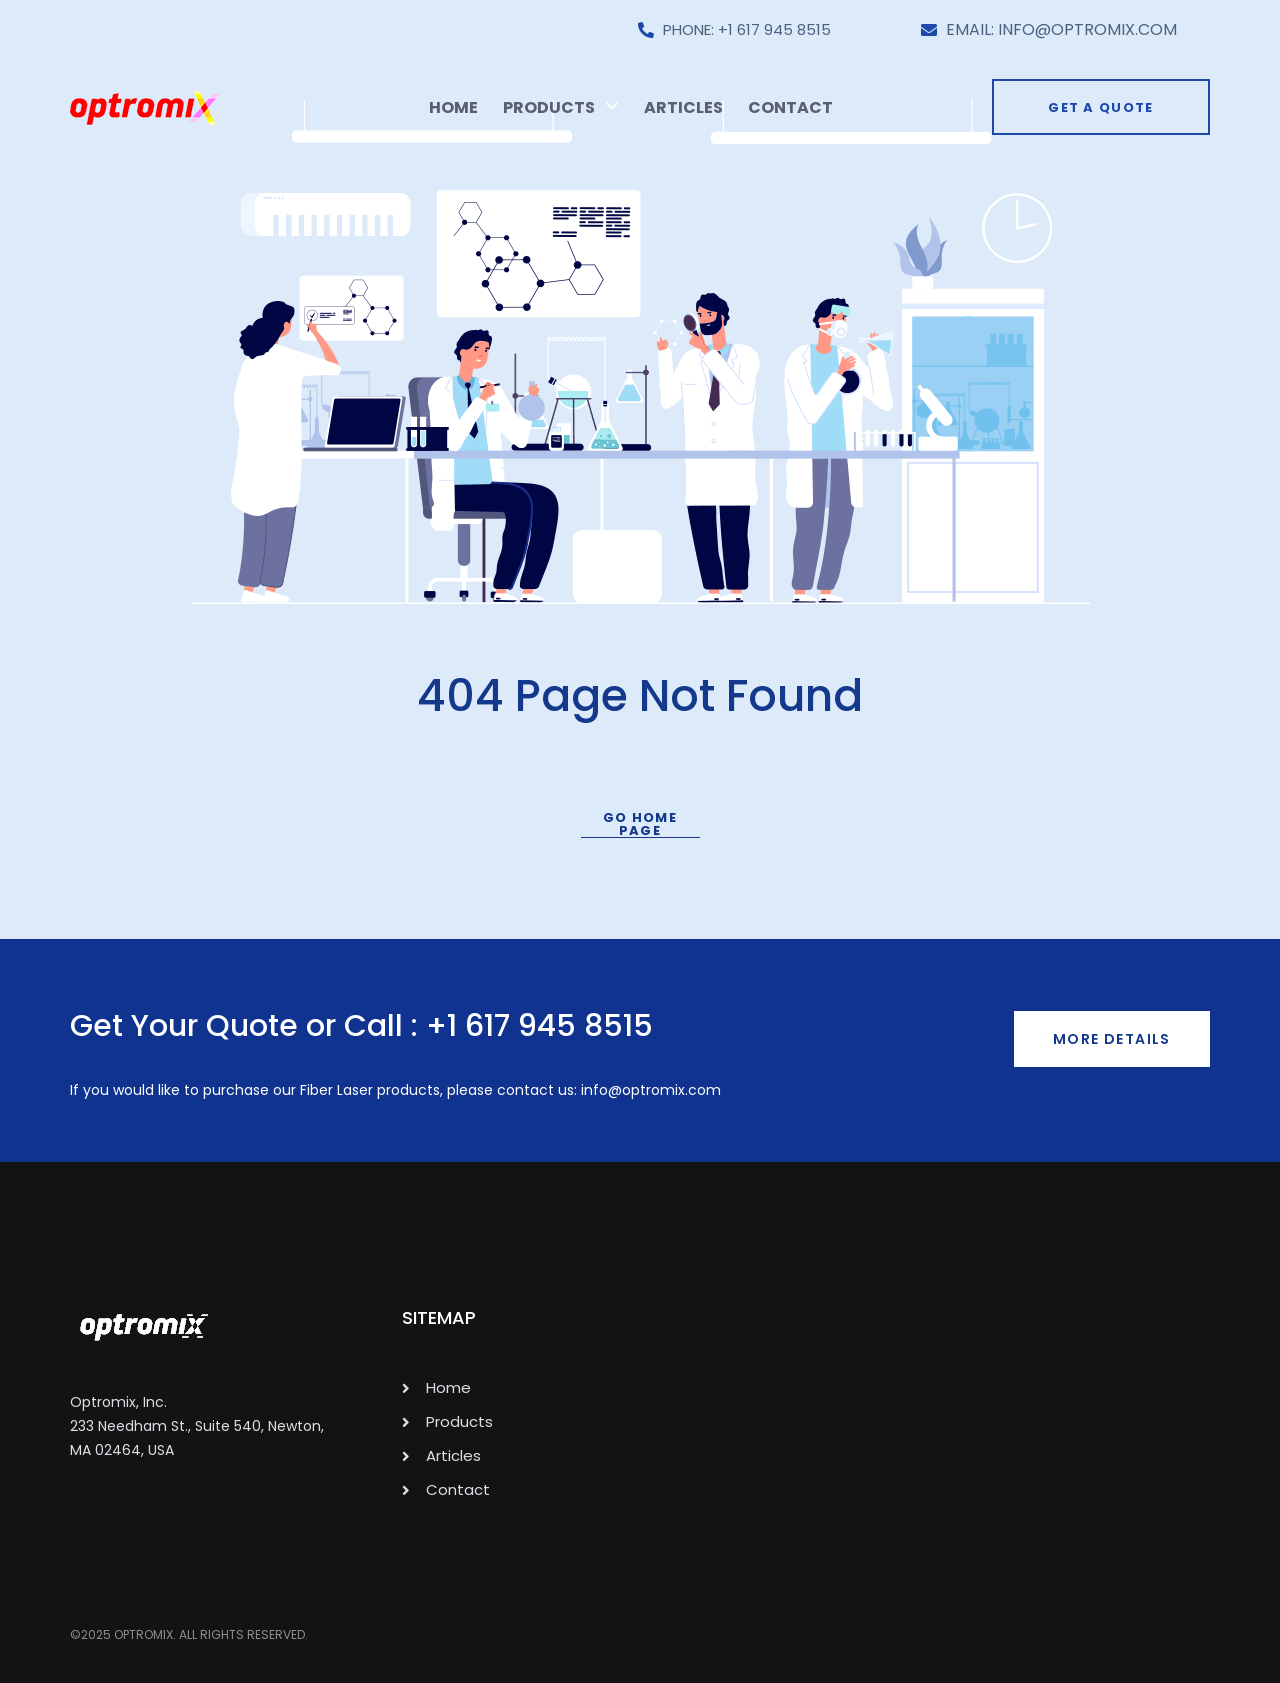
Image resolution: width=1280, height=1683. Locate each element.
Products (561, 107)
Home (453, 107)
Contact (790, 107)
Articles (683, 107)
